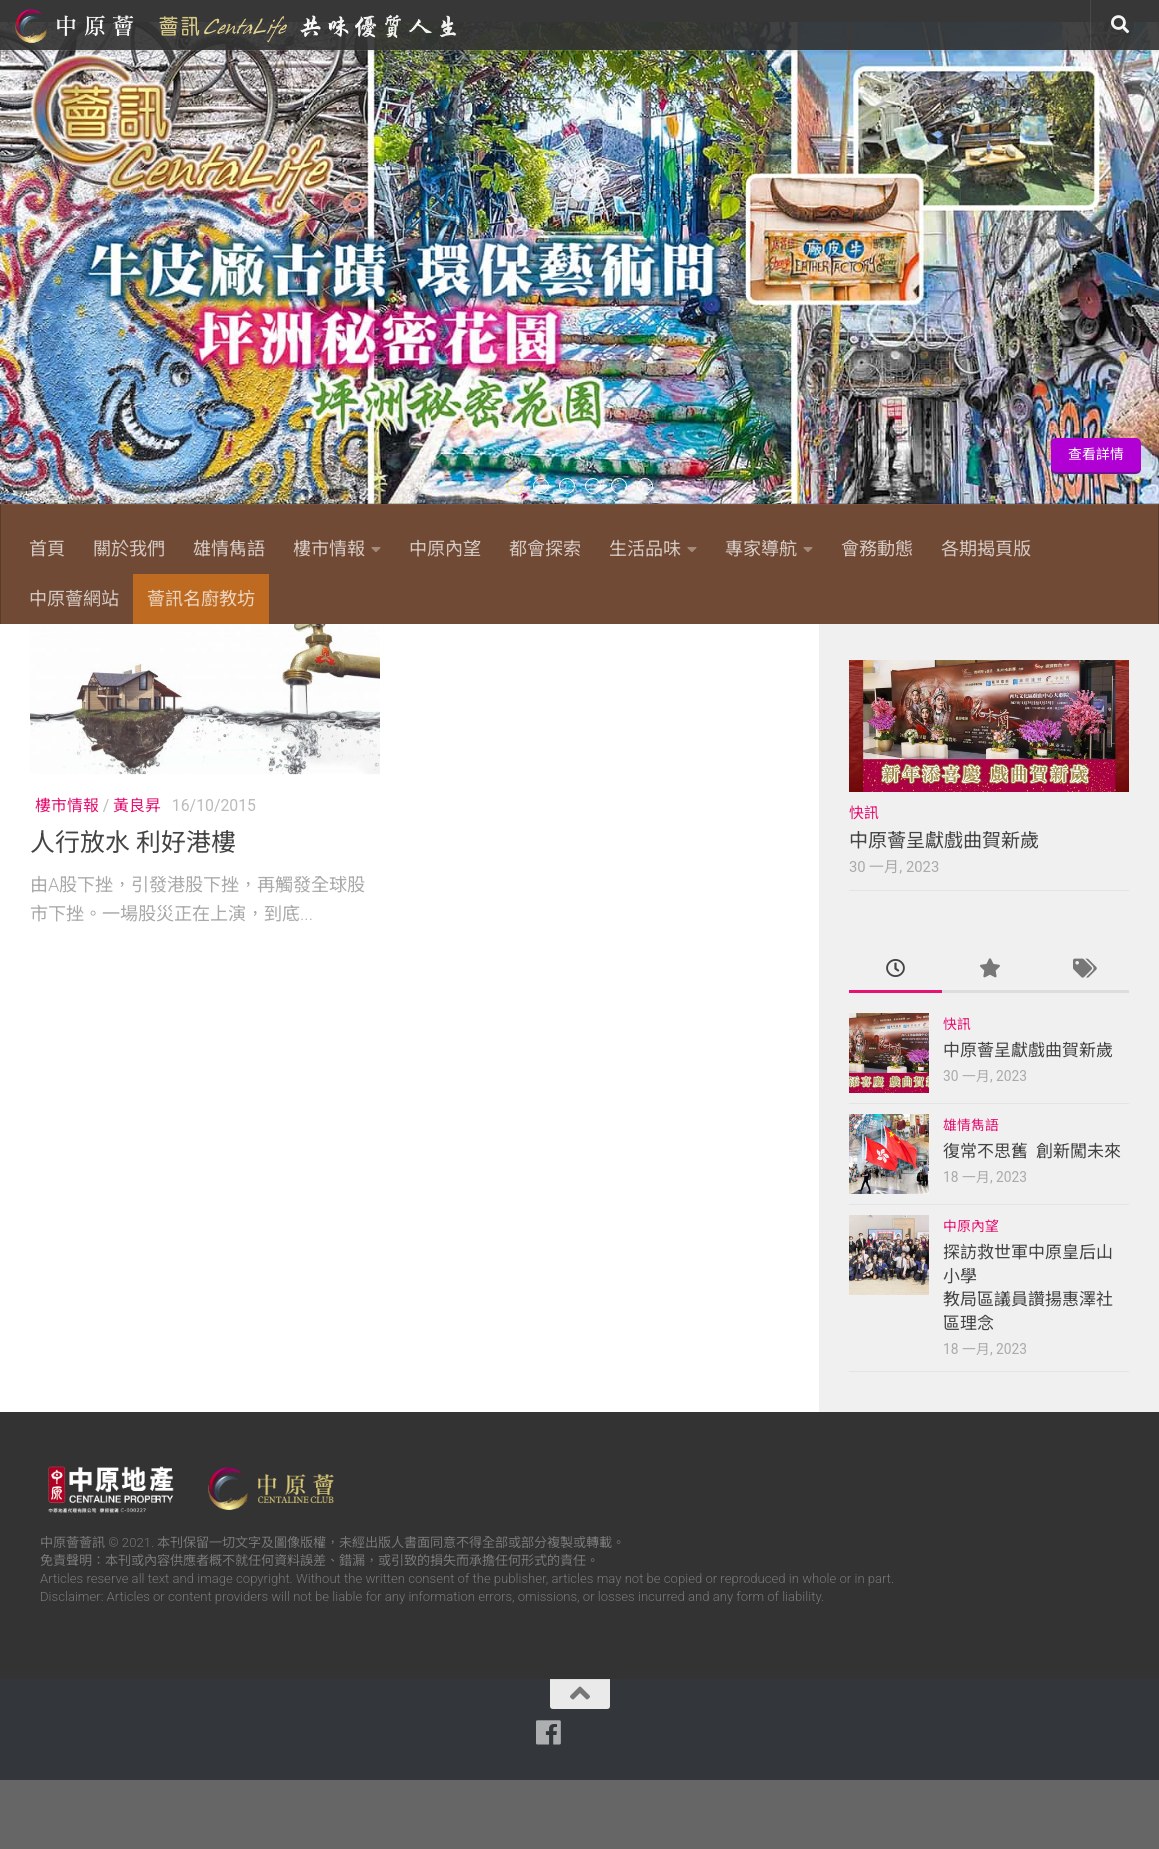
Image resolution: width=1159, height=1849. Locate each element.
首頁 (47, 548)
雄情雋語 (229, 548)
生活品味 (645, 548)
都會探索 (545, 548)
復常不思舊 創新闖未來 (1032, 1221)
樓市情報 (329, 548)
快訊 (864, 883)
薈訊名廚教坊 (201, 598)
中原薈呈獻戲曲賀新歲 (944, 910)
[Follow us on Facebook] (917, 653)
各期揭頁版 (986, 548)
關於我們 (129, 548)
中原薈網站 (238, 25)
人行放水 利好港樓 (133, 912)
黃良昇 (137, 875)
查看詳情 (1096, 455)
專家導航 (761, 548)
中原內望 (445, 548)
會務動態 (877, 548)
